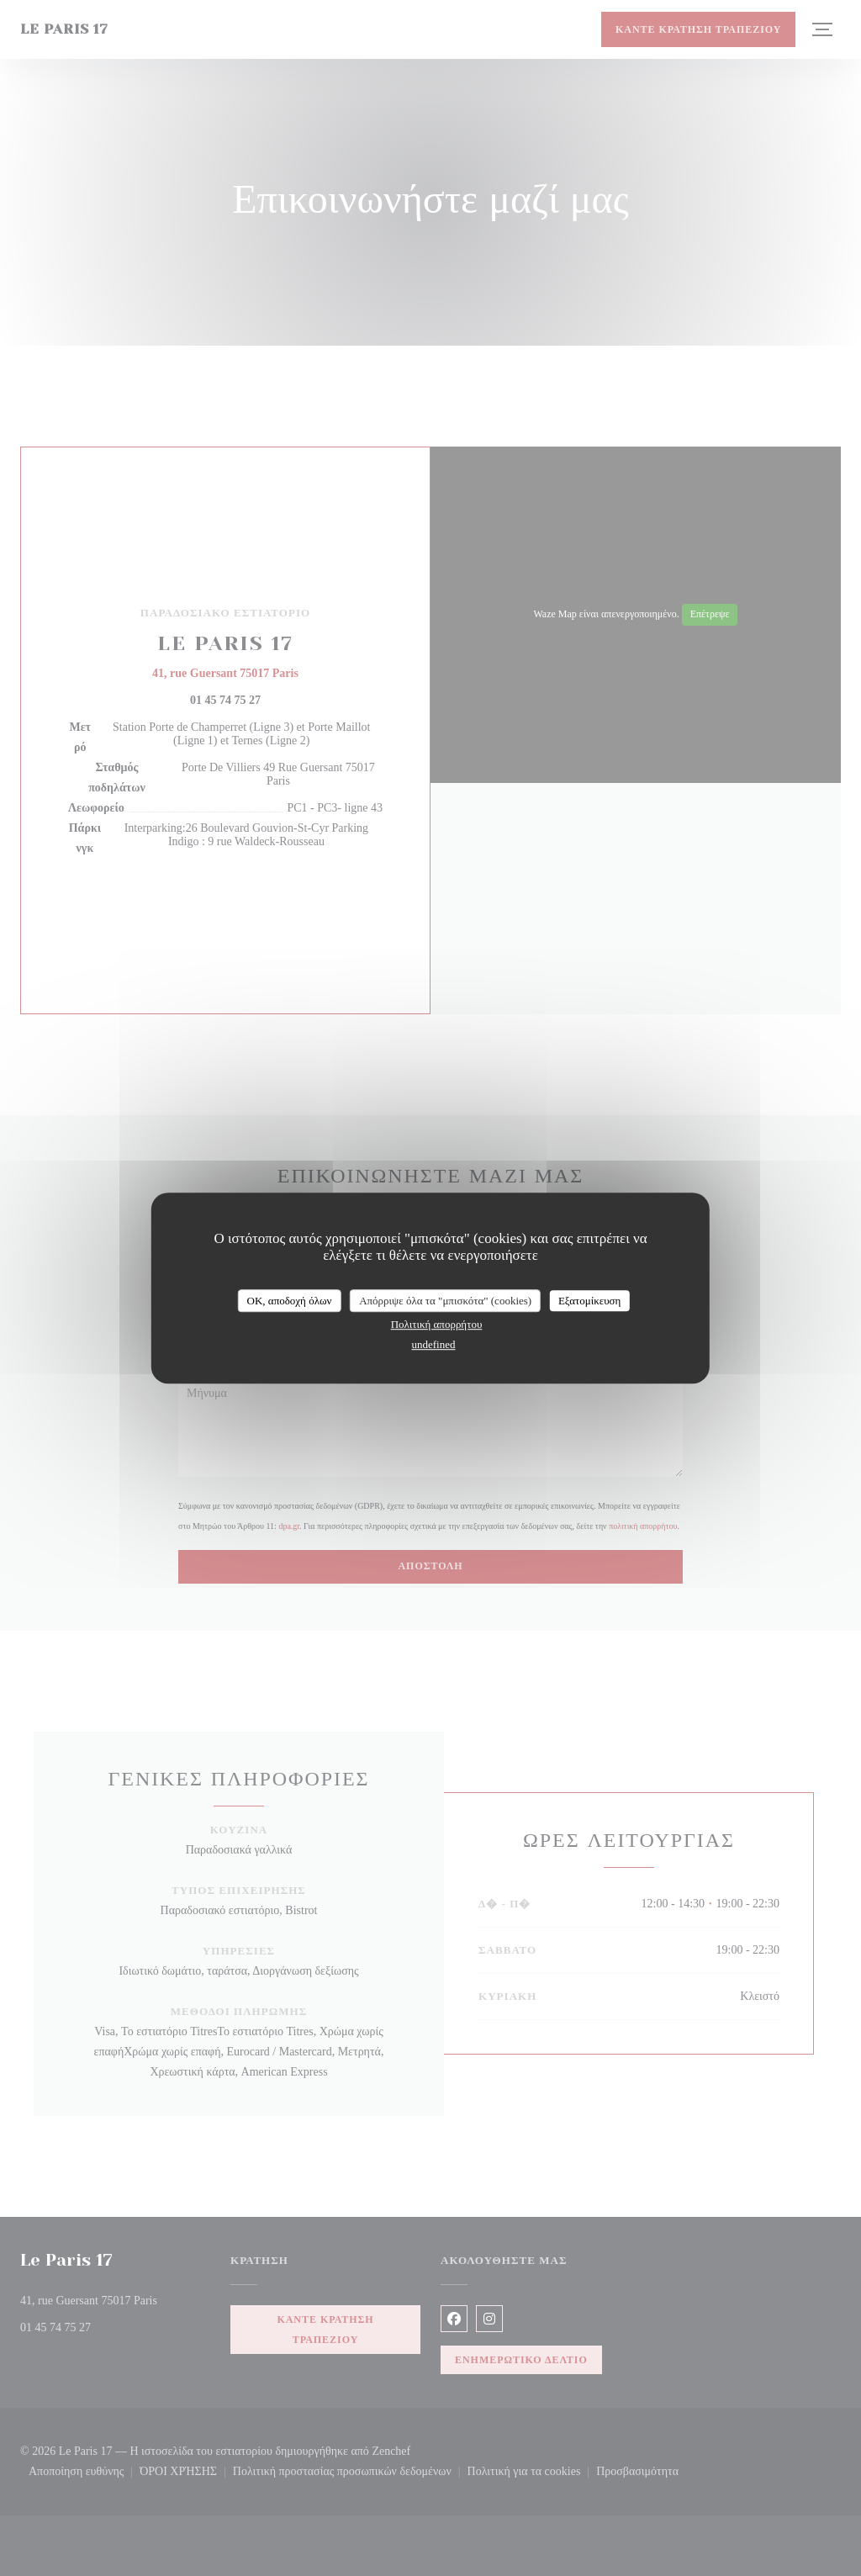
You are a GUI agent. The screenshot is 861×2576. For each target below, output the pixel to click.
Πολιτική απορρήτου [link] (437, 1324)
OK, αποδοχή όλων (289, 1300)
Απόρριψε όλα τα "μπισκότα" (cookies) (445, 1300)
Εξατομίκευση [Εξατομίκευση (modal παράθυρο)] (589, 1300)
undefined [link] (434, 1344)
